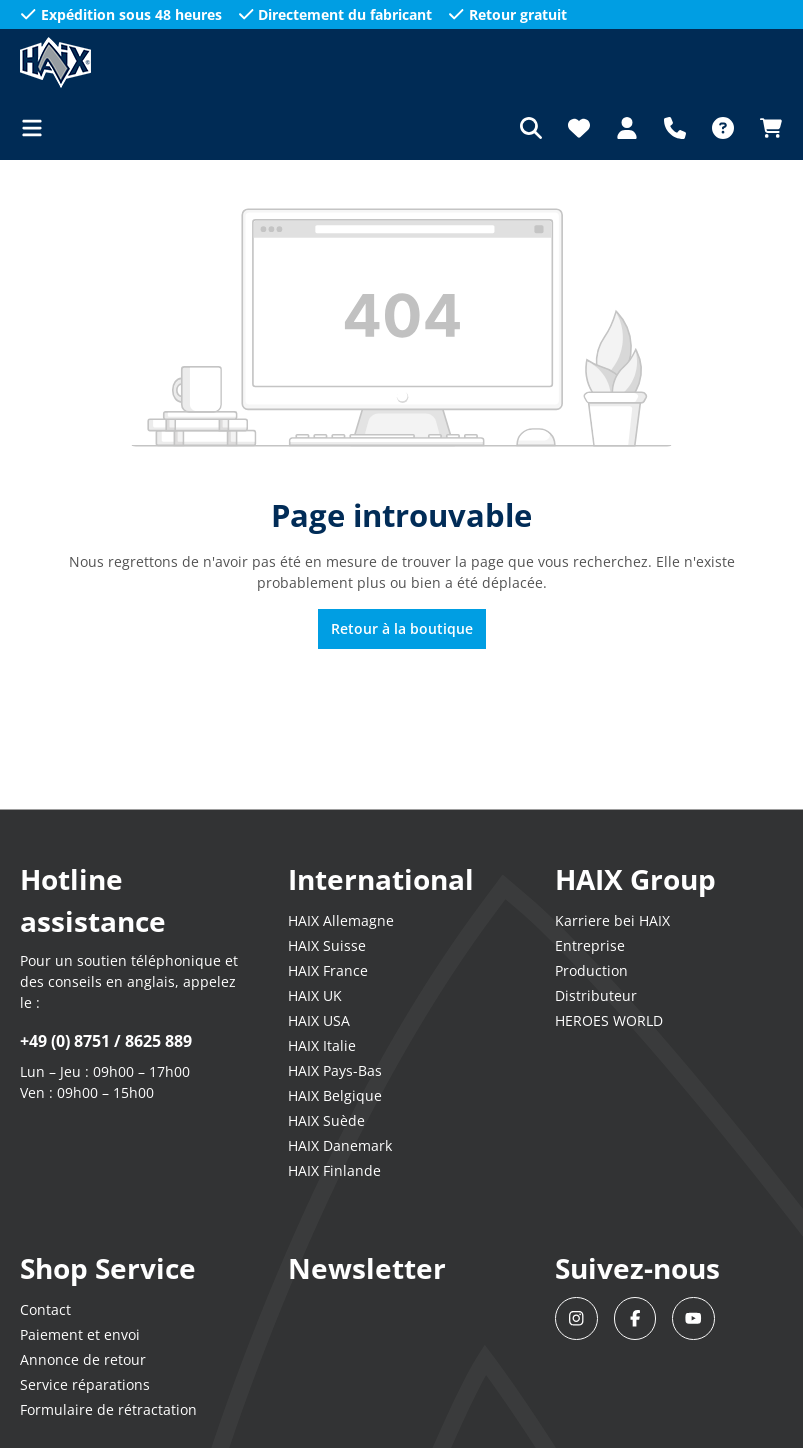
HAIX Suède (326, 1120)
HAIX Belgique (335, 1095)
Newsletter (367, 1268)
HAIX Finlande (334, 1170)
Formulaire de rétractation (108, 1409)
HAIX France (328, 970)
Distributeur (596, 995)
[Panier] (765, 128)
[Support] (675, 128)
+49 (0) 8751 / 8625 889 (106, 1041)
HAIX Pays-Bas (335, 1070)
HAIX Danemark (340, 1145)
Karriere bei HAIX (612, 920)
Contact (45, 1309)
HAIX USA (319, 1020)
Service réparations (85, 1384)
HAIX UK (315, 995)
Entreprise (590, 945)
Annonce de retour (83, 1359)
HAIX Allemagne (341, 920)
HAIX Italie (322, 1045)
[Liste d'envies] (579, 128)
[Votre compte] (627, 128)
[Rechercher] (531, 128)
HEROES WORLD (609, 1020)
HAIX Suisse (327, 945)
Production (591, 970)
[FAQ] (723, 128)
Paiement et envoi (80, 1334)
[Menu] (38, 128)
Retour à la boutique (402, 628)
